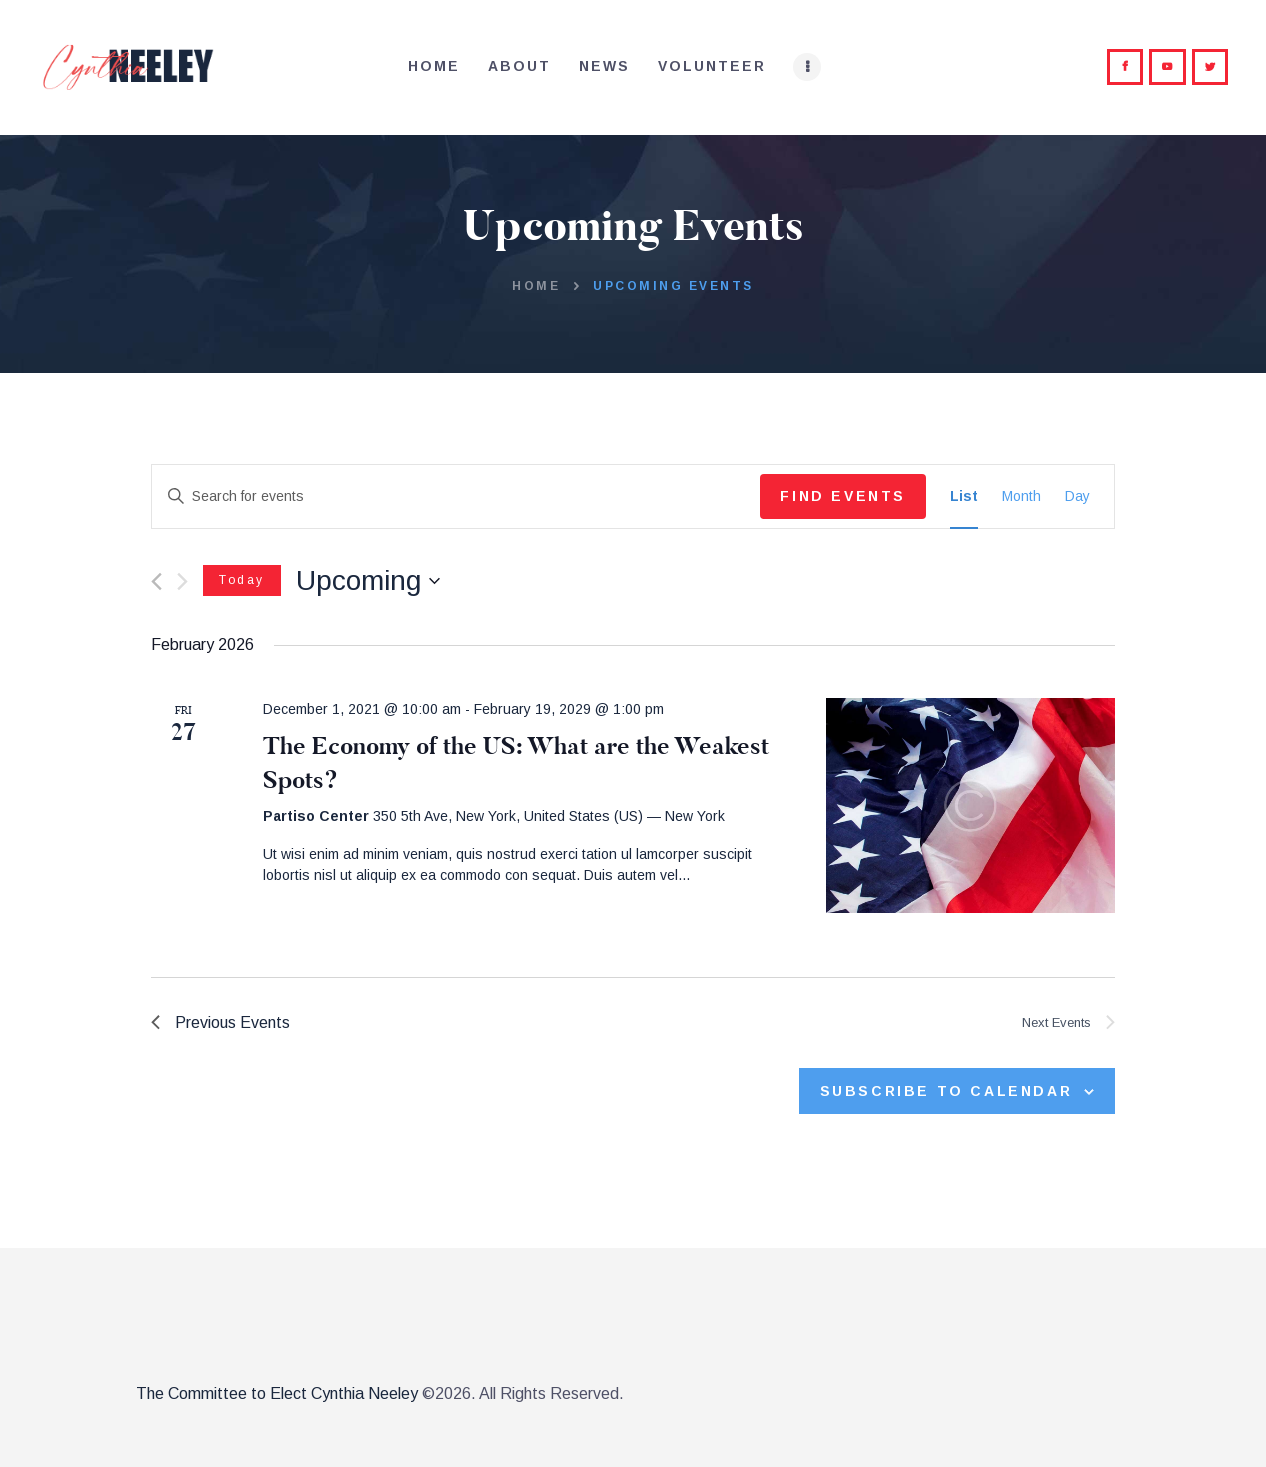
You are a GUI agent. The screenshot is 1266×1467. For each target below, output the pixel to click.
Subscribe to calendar (946, 1091)
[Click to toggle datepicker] (368, 581)
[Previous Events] (156, 581)
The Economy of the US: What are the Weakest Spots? (516, 763)
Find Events (843, 496)
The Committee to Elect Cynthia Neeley (277, 1393)
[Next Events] (182, 581)
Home (536, 286)
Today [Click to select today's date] (242, 580)
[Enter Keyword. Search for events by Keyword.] (456, 496)
